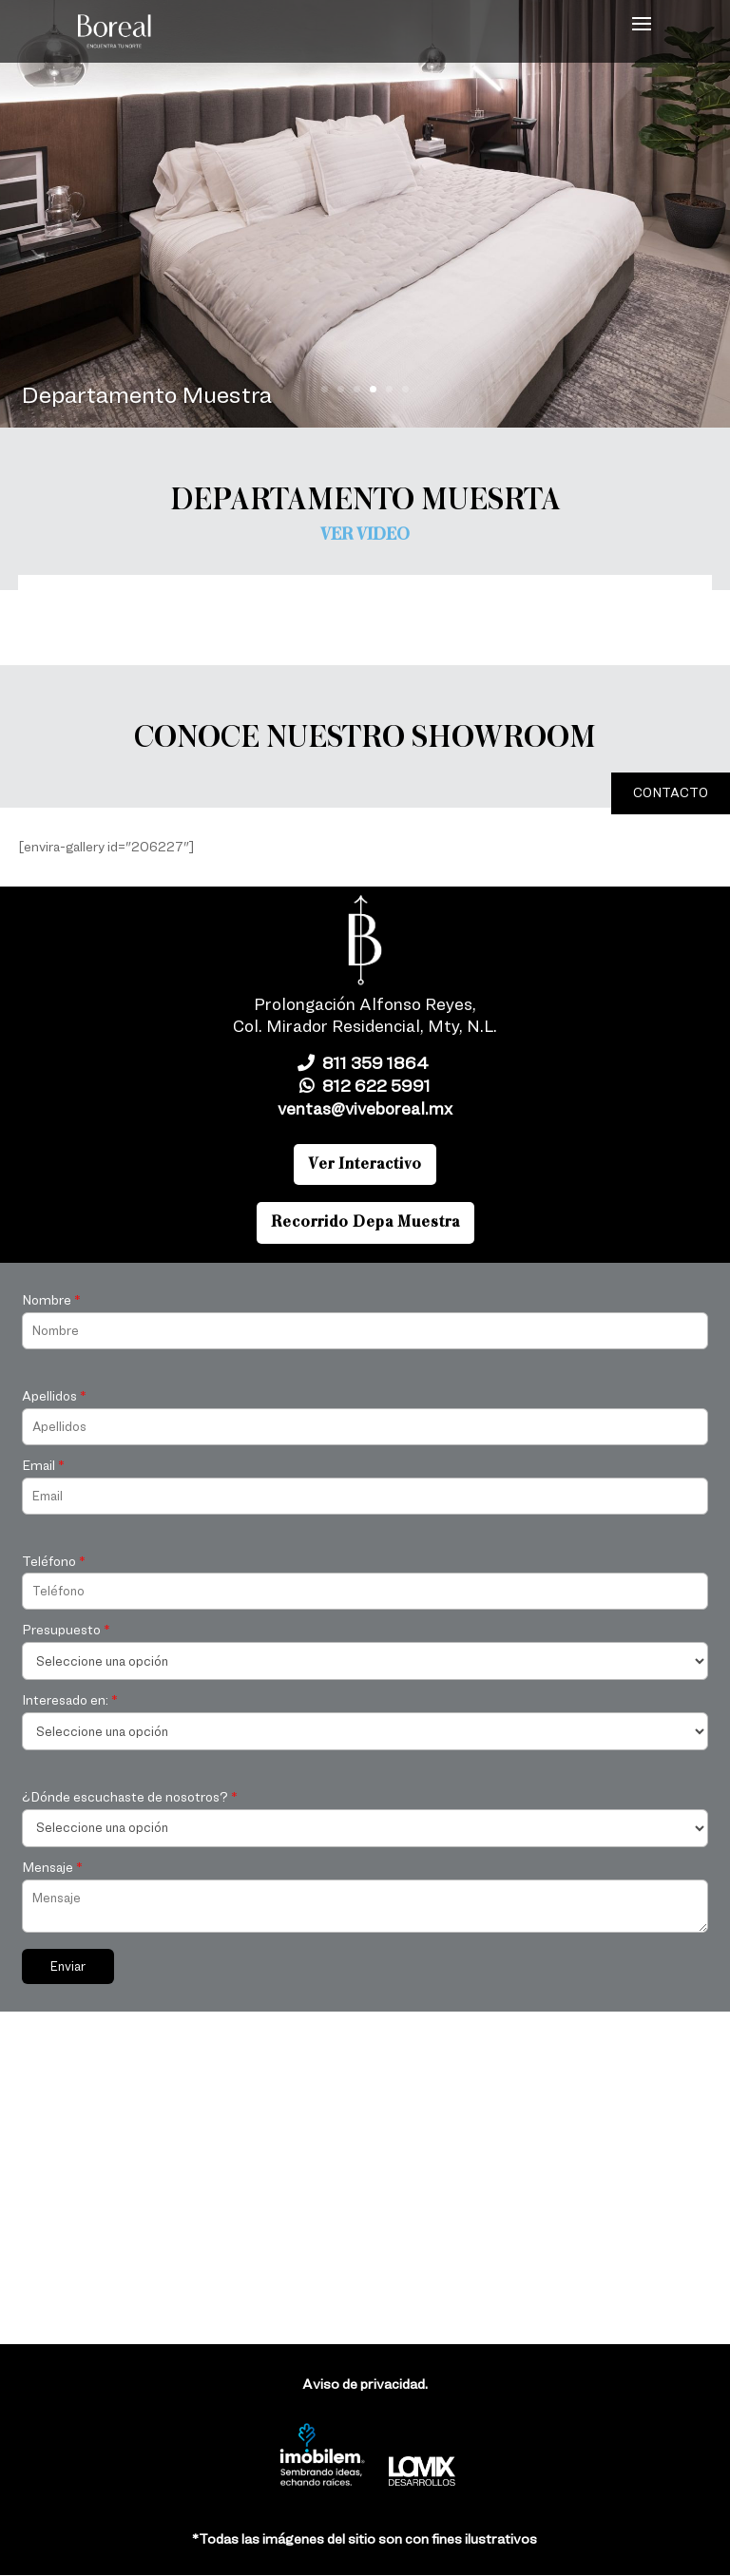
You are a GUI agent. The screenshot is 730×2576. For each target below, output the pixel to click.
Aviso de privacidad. (365, 2384)
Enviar (68, 1966)
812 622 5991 (365, 1086)
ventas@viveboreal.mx (365, 1108)
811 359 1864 (365, 1063)
